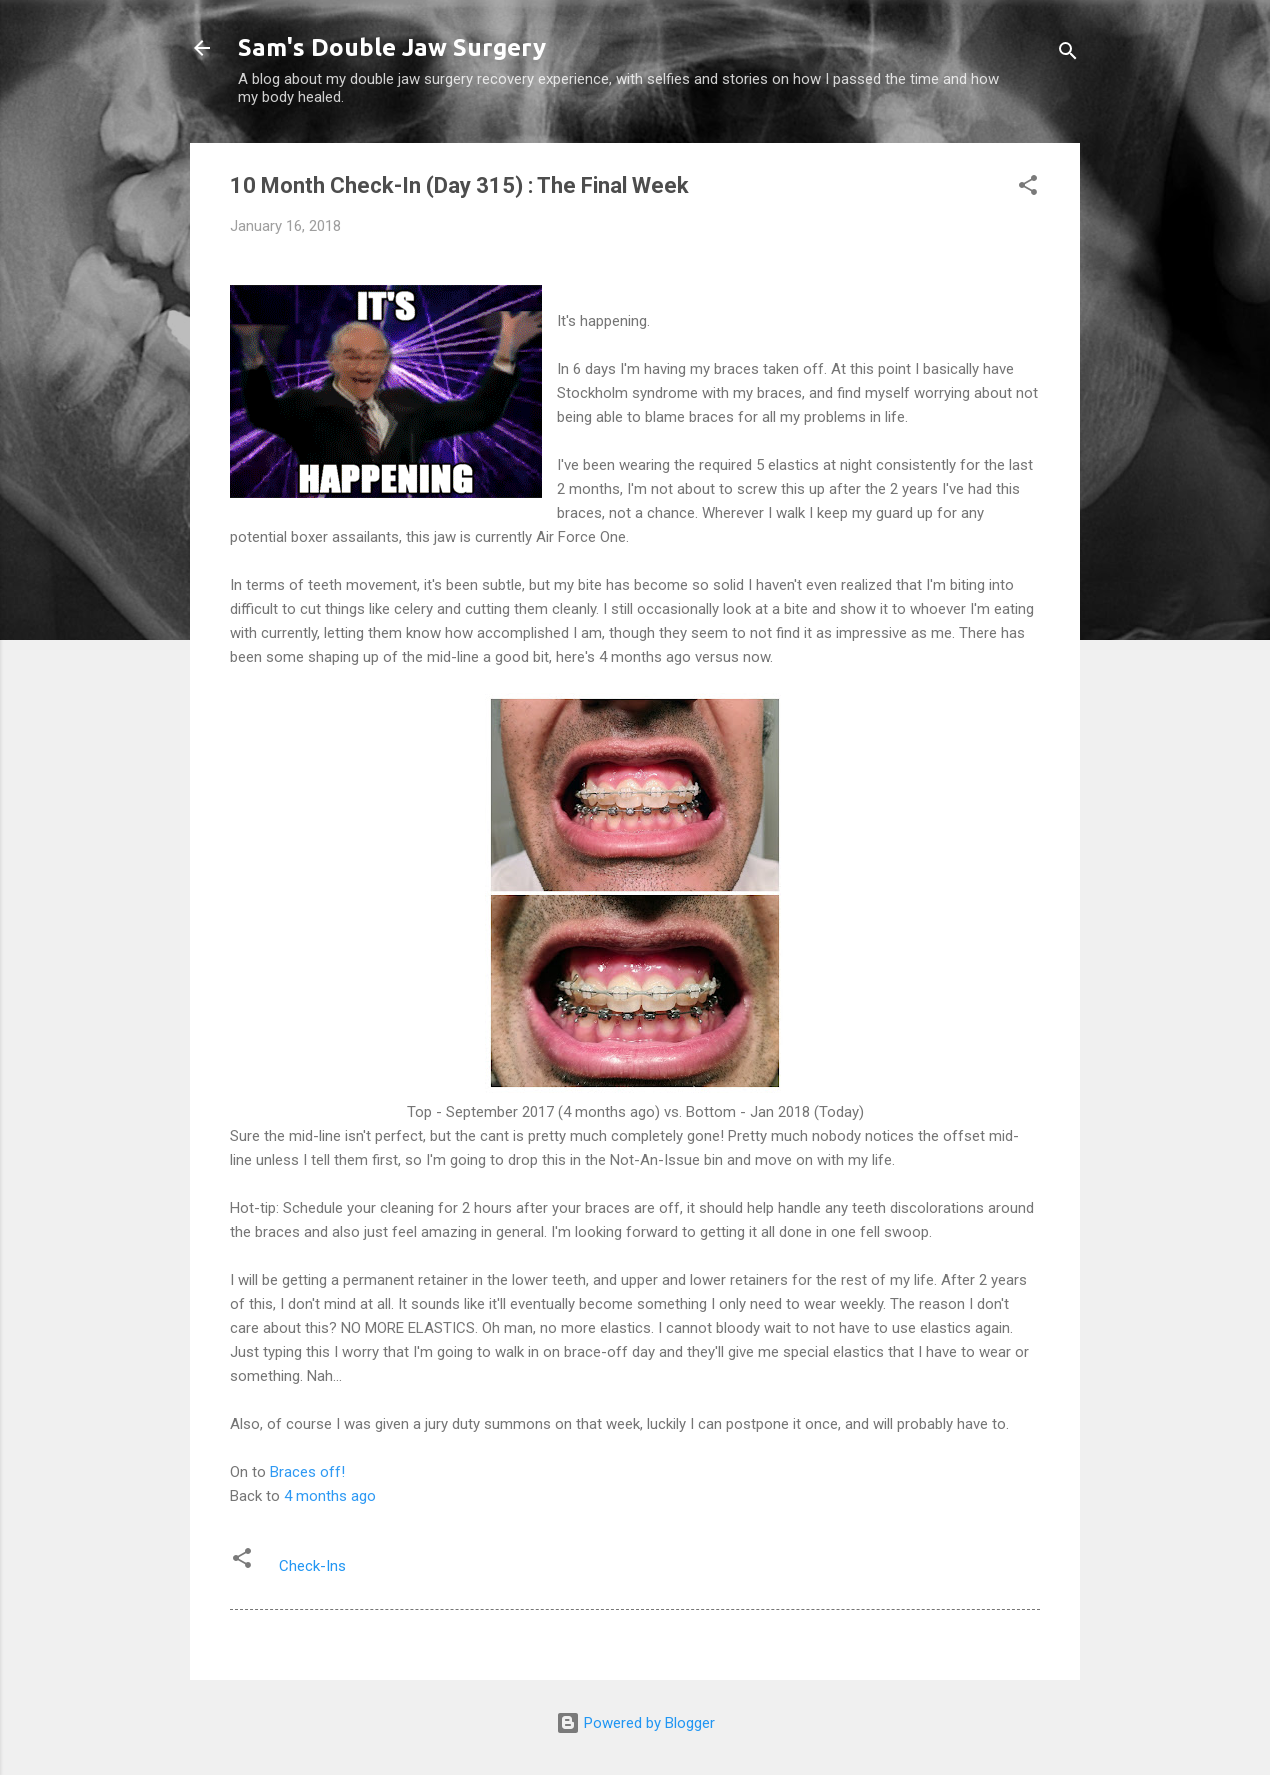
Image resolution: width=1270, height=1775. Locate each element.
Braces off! (307, 1472)
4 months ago (330, 1496)
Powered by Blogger (635, 1723)
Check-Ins (312, 1566)
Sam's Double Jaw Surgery (392, 47)
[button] (1028, 188)
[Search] (1068, 54)
